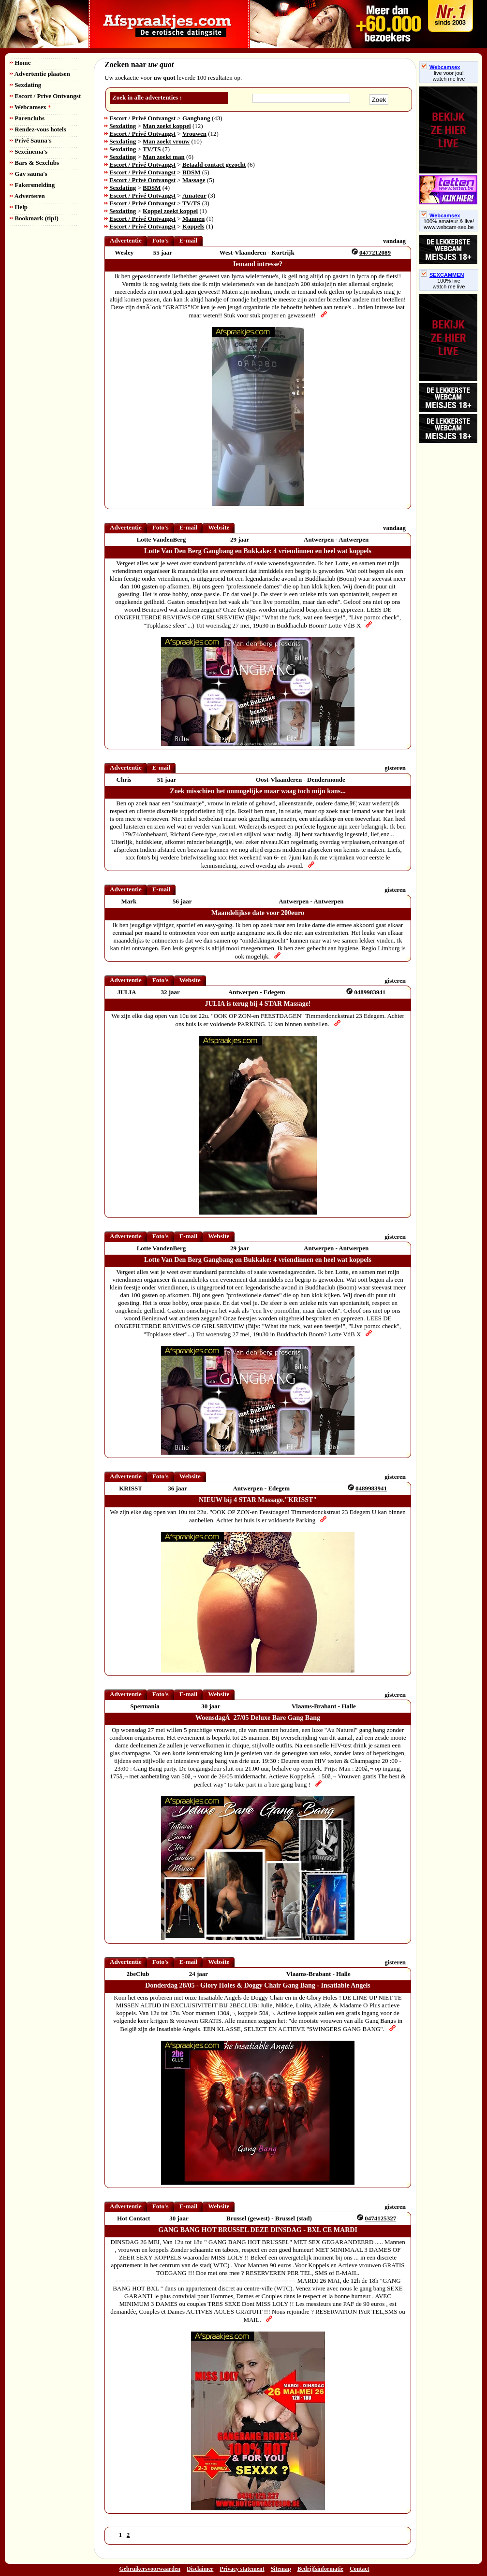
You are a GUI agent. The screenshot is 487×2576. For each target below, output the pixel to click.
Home (20, 62)
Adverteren (27, 196)
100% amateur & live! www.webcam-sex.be (449, 224)
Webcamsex (30, 107)
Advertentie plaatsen (40, 73)
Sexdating (25, 84)
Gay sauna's (28, 173)
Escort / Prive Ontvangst (45, 96)
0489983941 (369, 992)
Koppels (193, 226)
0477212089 (375, 252)
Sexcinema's (28, 151)
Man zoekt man (164, 156)
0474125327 (380, 2218)
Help (19, 207)
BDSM (191, 172)
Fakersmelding (32, 184)
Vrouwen (194, 133)
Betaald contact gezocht (214, 164)
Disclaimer (200, 2568)
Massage (194, 180)
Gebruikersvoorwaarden (149, 2568)
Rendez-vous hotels (38, 129)
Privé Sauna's (30, 140)
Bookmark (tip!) (34, 218)
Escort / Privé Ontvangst (142, 118)
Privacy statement (242, 2568)
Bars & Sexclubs (34, 162)
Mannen (193, 218)
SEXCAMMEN (442, 275)
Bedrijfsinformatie (320, 2568)
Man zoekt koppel (167, 125)
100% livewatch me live (449, 283)
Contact (359, 2568)
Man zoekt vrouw (166, 141)
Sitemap (281, 2568)
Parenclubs (27, 118)
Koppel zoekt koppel (170, 211)
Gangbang (196, 118)
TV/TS (152, 149)
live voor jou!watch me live (449, 76)
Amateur (194, 195)
